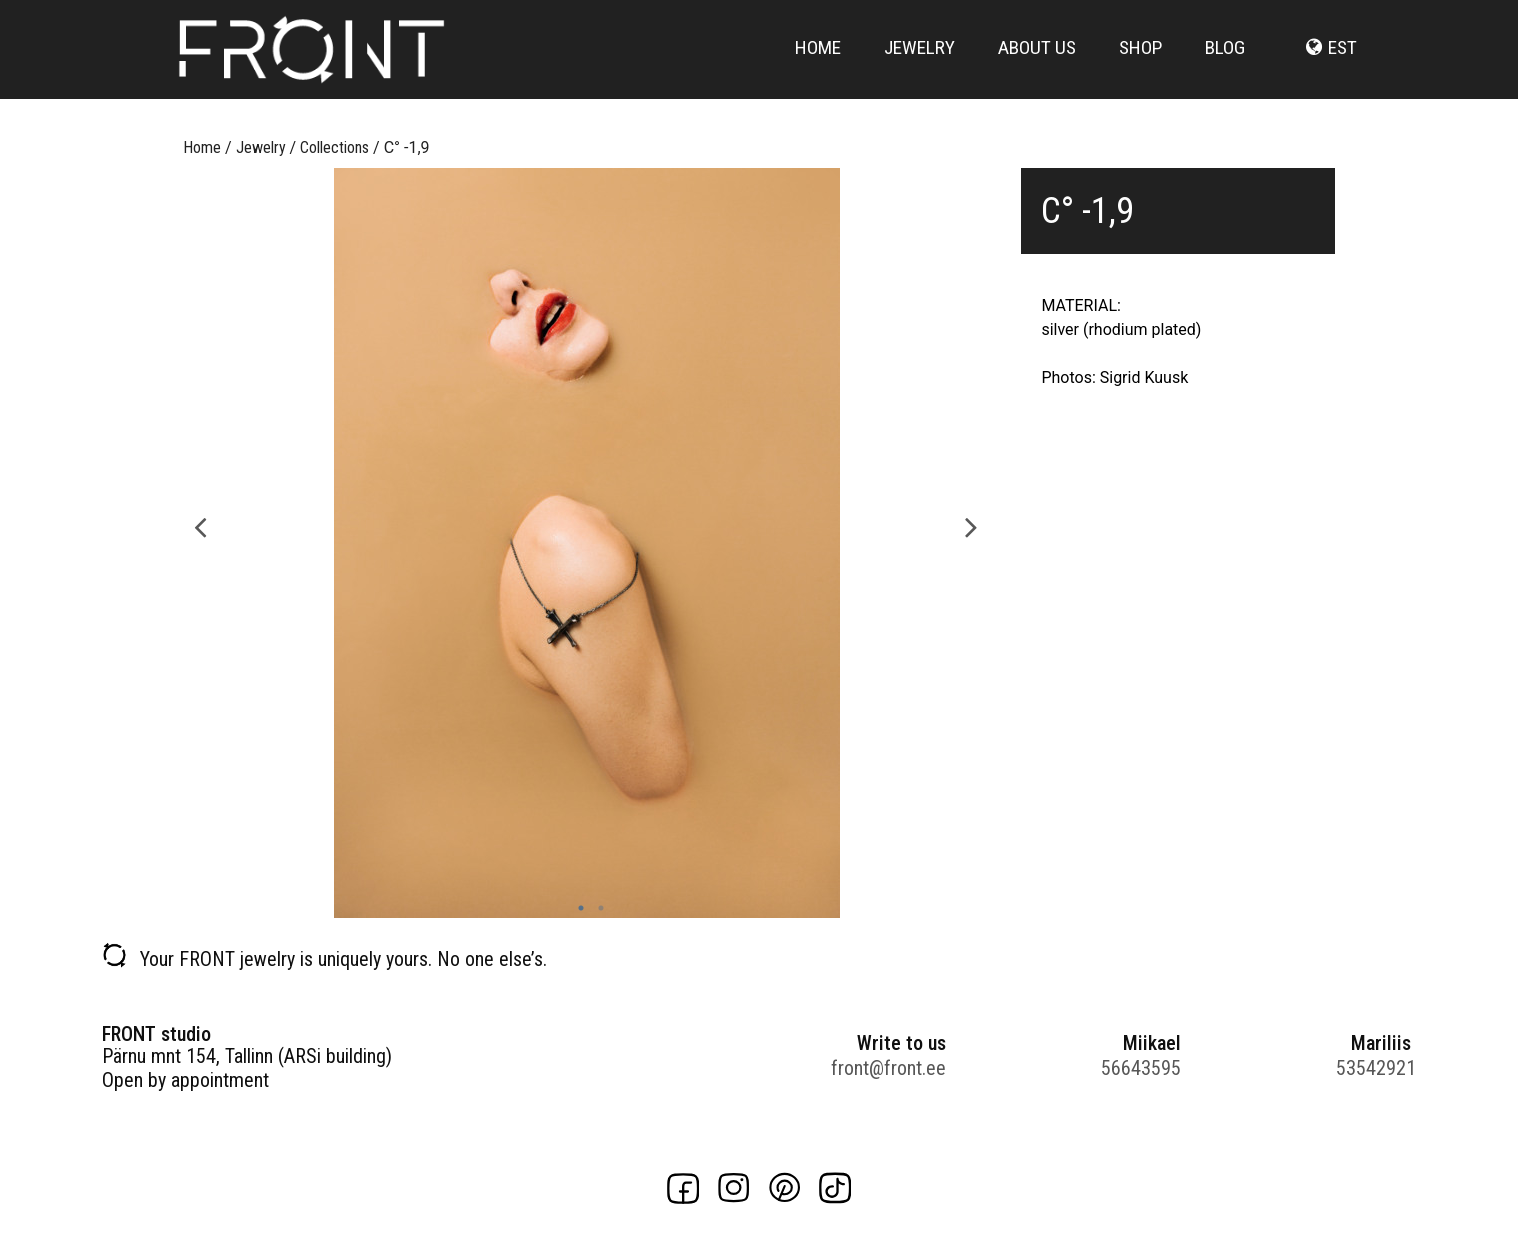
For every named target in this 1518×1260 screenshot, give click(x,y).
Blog (1225, 62)
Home (818, 62)
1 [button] (576, 908)
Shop (1140, 62)
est (1342, 62)
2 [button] (596, 908)
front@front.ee (888, 1068)
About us (1037, 62)
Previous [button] (200, 525)
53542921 (1376, 1068)
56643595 (1141, 1068)
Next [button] (971, 525)
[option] (586, 543)
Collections (334, 147)
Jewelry (919, 62)
